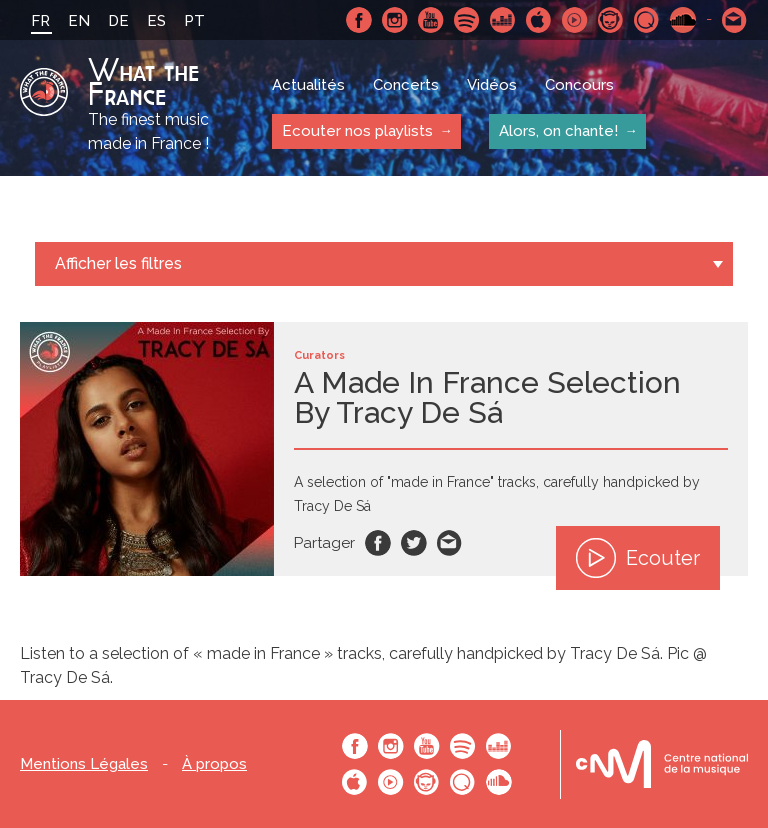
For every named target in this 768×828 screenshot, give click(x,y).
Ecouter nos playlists (357, 131)
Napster (611, 20)
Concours (579, 85)
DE (118, 21)
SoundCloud (683, 20)
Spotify (467, 20)
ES (156, 21)
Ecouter (638, 558)
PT (194, 21)
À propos (214, 764)
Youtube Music (575, 20)
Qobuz (647, 20)
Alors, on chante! (558, 131)
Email (450, 543)
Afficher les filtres (118, 263)
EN (79, 21)
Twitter (414, 543)
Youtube (431, 20)
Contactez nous (735, 20)
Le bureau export (662, 764)
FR (40, 21)
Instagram (395, 20)
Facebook (359, 20)
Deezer (503, 20)
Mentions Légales (84, 764)
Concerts (406, 85)
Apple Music (539, 20)
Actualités (308, 85)
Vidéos (492, 85)
